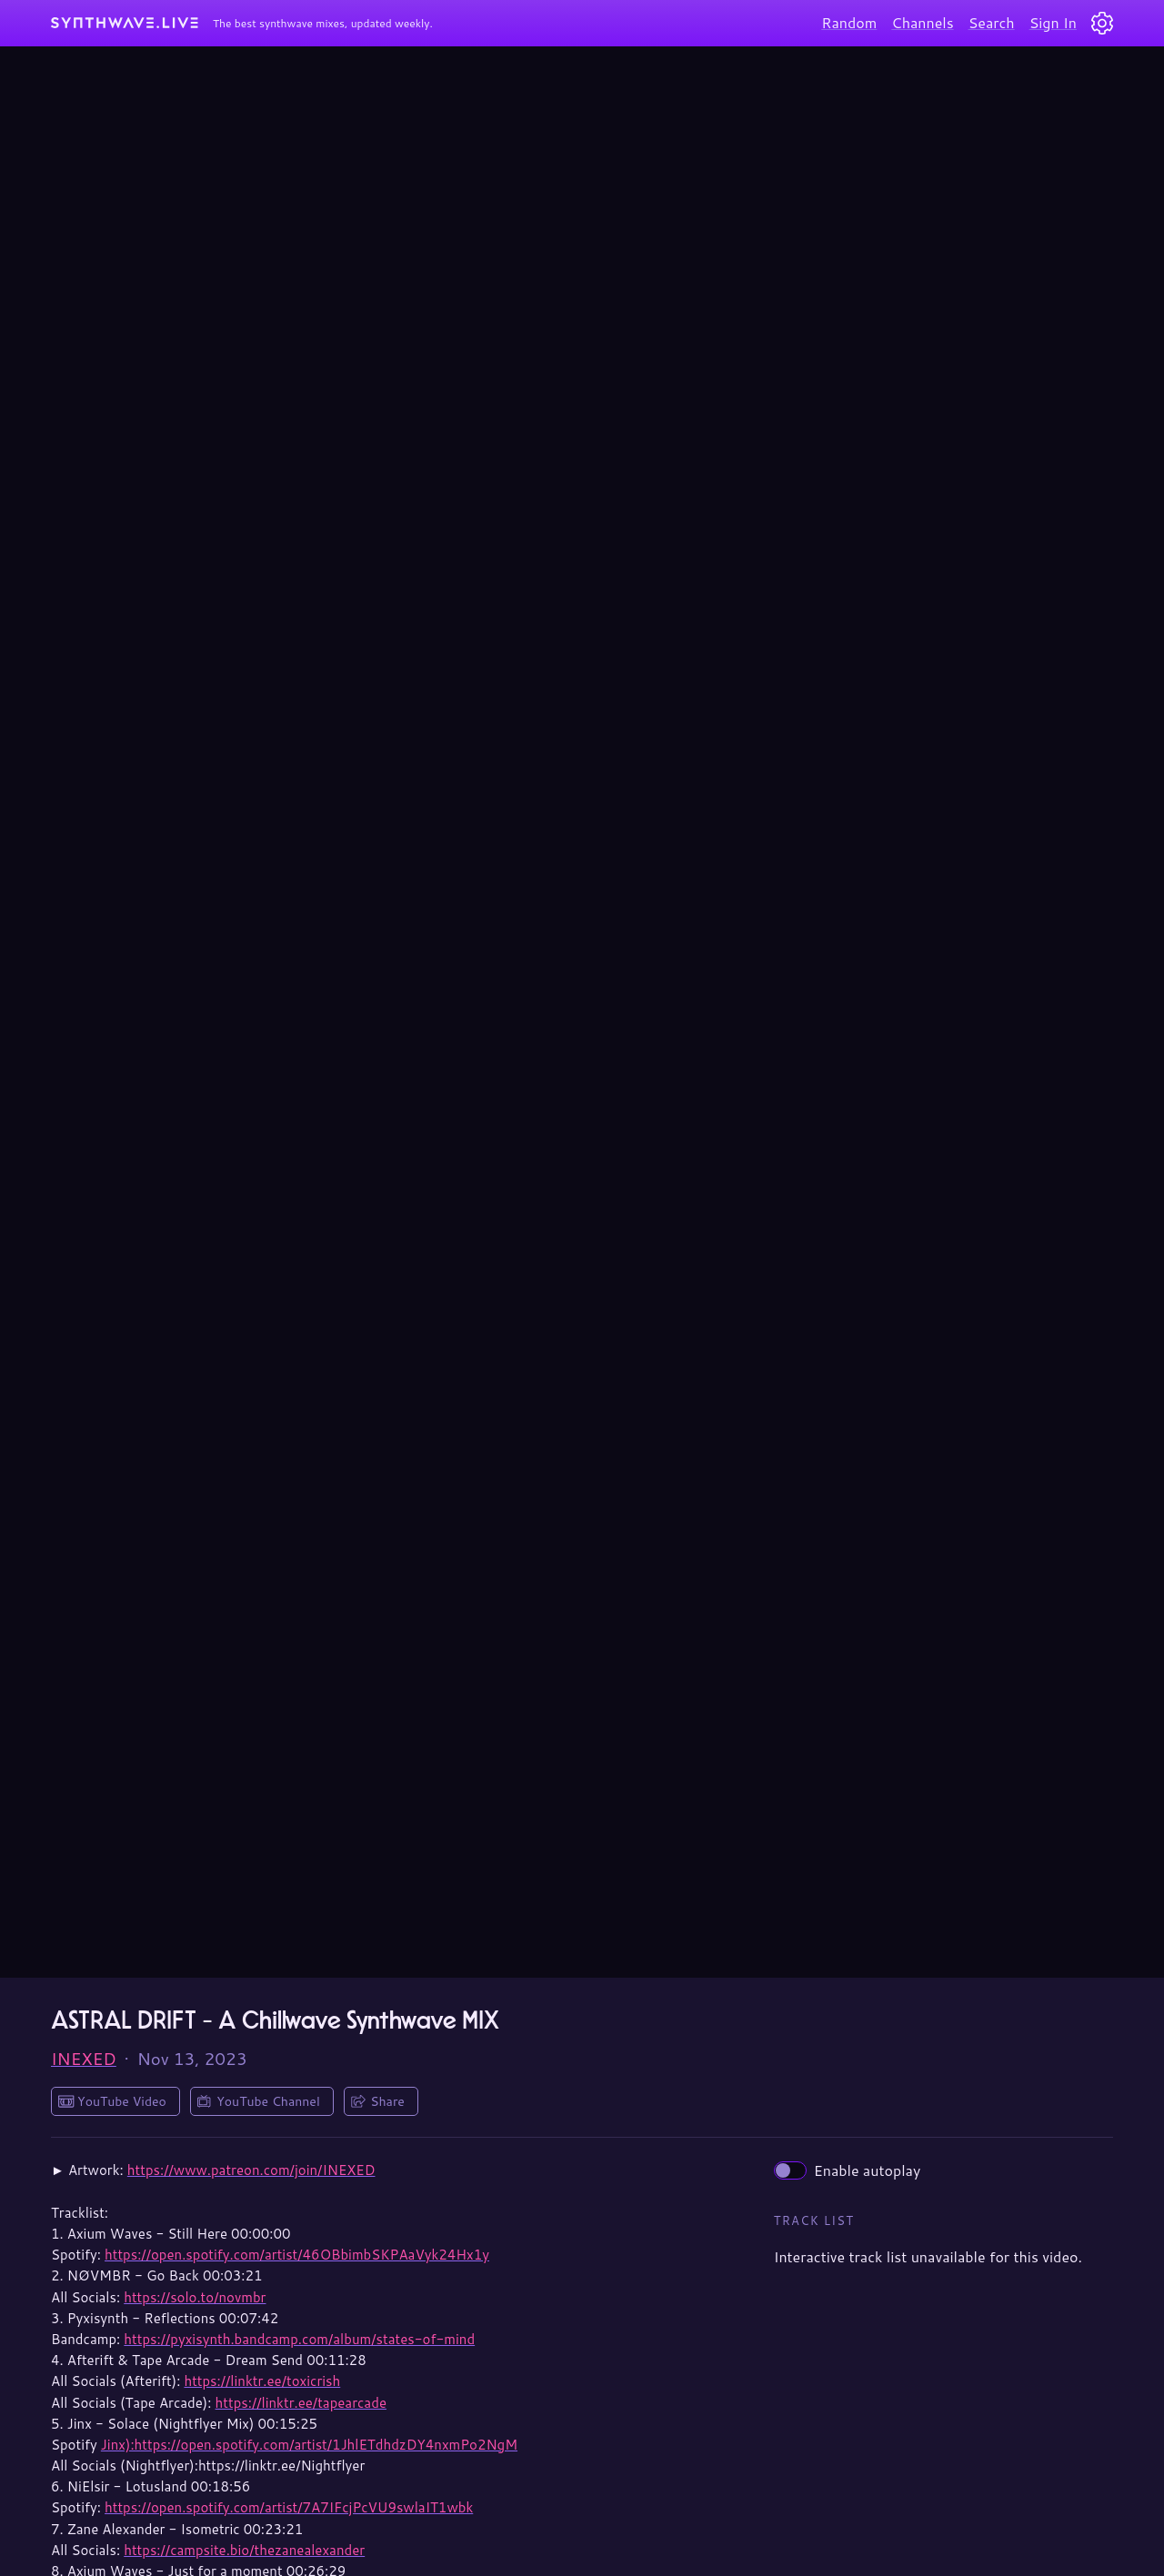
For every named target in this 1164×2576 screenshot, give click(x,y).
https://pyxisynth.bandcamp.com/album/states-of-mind (299, 2339)
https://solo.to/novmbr (195, 2297)
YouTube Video (121, 2101)
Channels (922, 22)
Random (849, 22)
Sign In (1053, 22)
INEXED (83, 2058)
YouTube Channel (268, 2101)
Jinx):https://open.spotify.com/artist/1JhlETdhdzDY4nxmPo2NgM (309, 2444)
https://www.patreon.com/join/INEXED (251, 2170)
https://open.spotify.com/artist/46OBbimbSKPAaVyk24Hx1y (297, 2254)
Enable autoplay (847, 2170)
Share (387, 2101)
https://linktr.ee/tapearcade (301, 2402)
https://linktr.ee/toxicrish (262, 2381)
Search (991, 22)
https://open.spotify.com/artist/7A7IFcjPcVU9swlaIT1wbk (289, 2507)
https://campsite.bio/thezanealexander (244, 2550)
